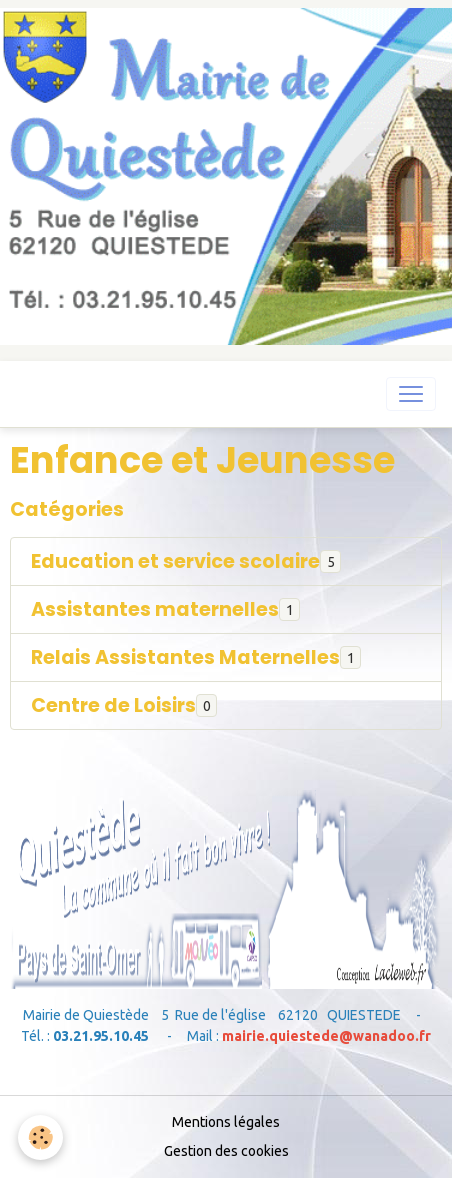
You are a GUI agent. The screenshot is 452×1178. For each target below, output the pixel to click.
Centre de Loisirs (113, 705)
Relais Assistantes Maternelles (185, 657)
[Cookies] (40, 1137)
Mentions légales (226, 1122)
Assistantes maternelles (155, 609)
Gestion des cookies (226, 1151)
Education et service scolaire (175, 561)
